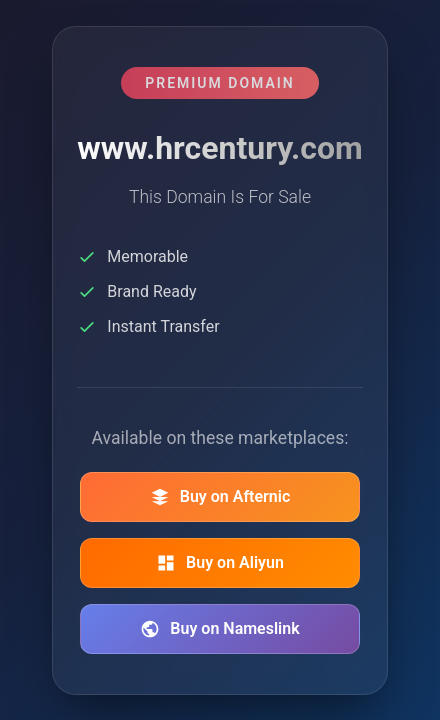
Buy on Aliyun (220, 563)
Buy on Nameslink (219, 629)
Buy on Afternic (220, 497)
